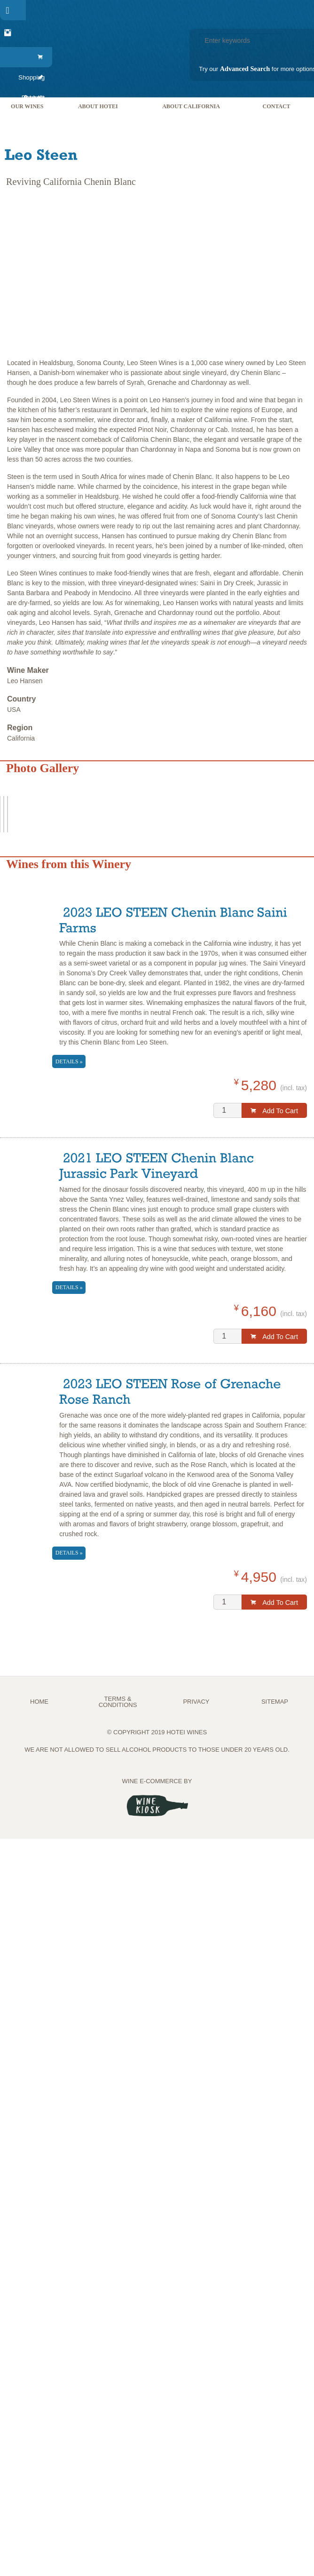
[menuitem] (29, 57)
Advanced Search (245, 68)
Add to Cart (274, 1111)
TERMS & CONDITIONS (118, 1701)
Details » (69, 1061)
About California (191, 106)
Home (39, 1701)
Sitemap (274, 1701)
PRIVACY (196, 1701)
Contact (276, 106)
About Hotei (98, 106)
